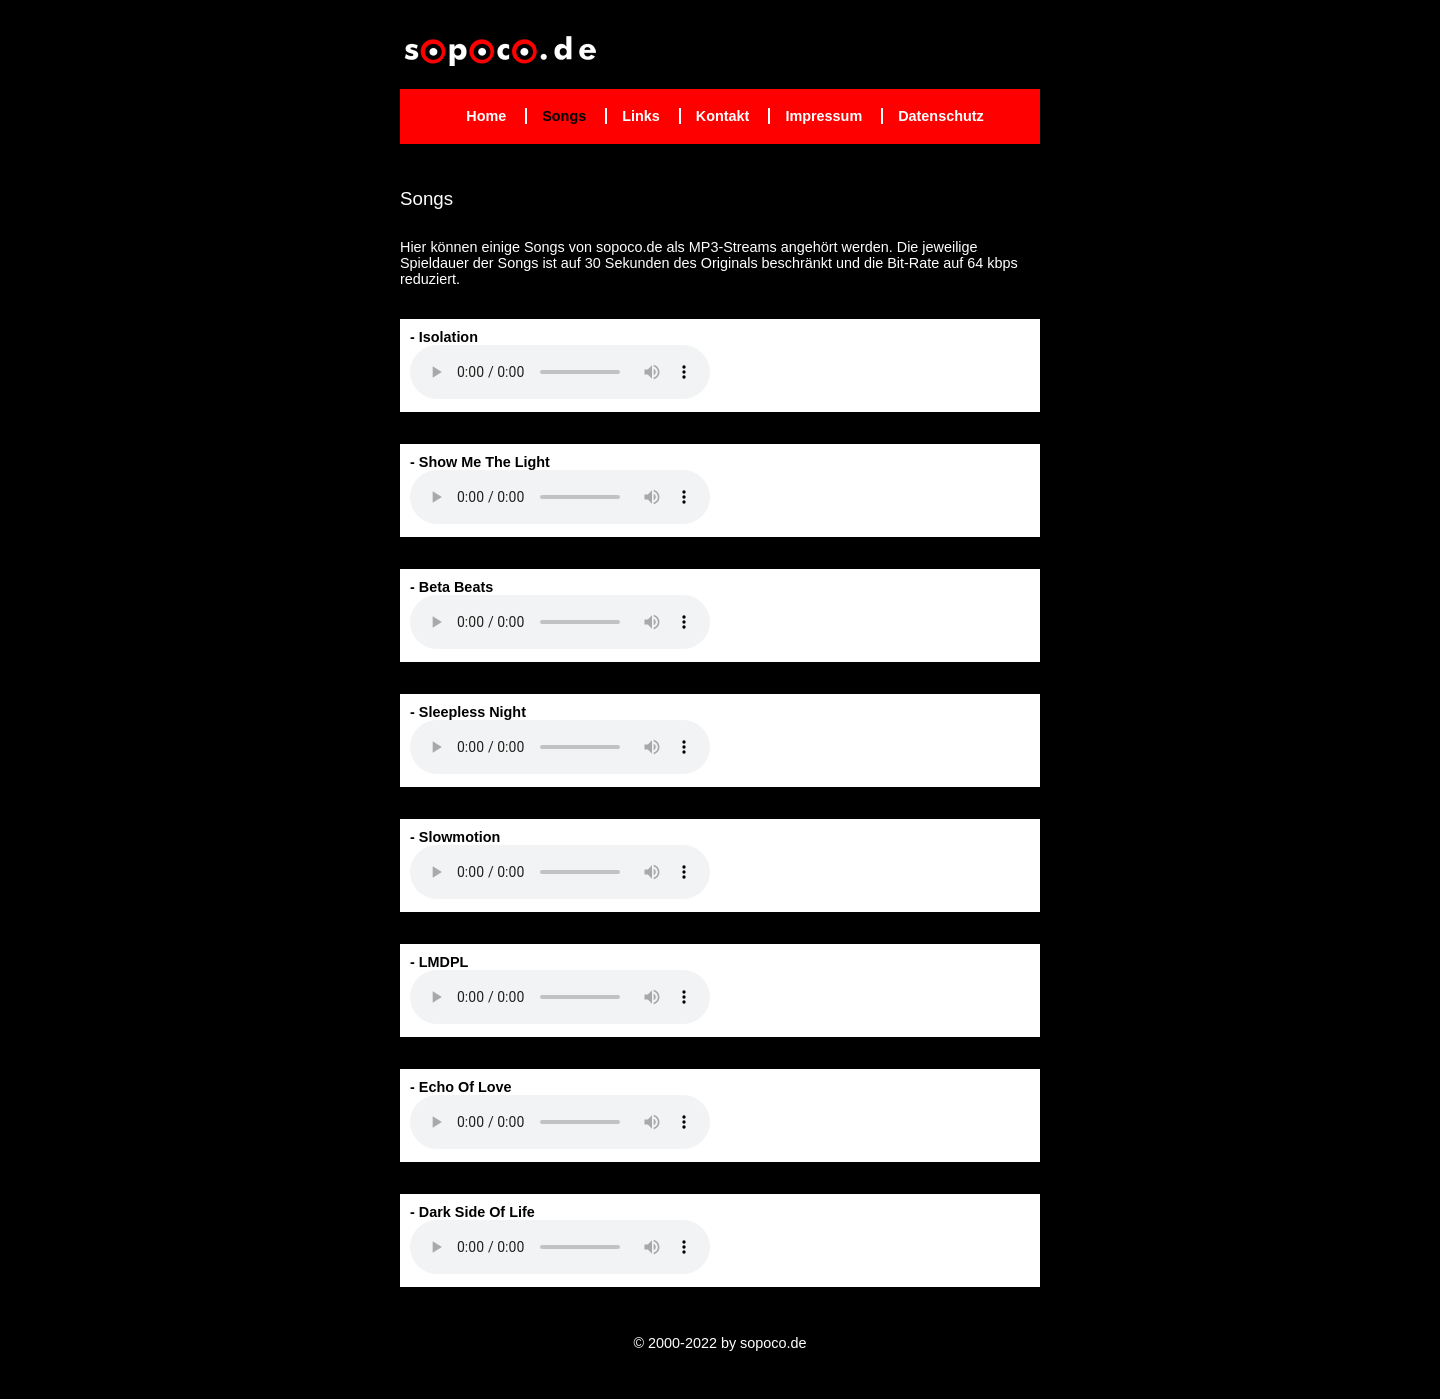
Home (486, 116)
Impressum (823, 116)
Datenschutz (941, 116)
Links (641, 116)
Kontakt (723, 116)
